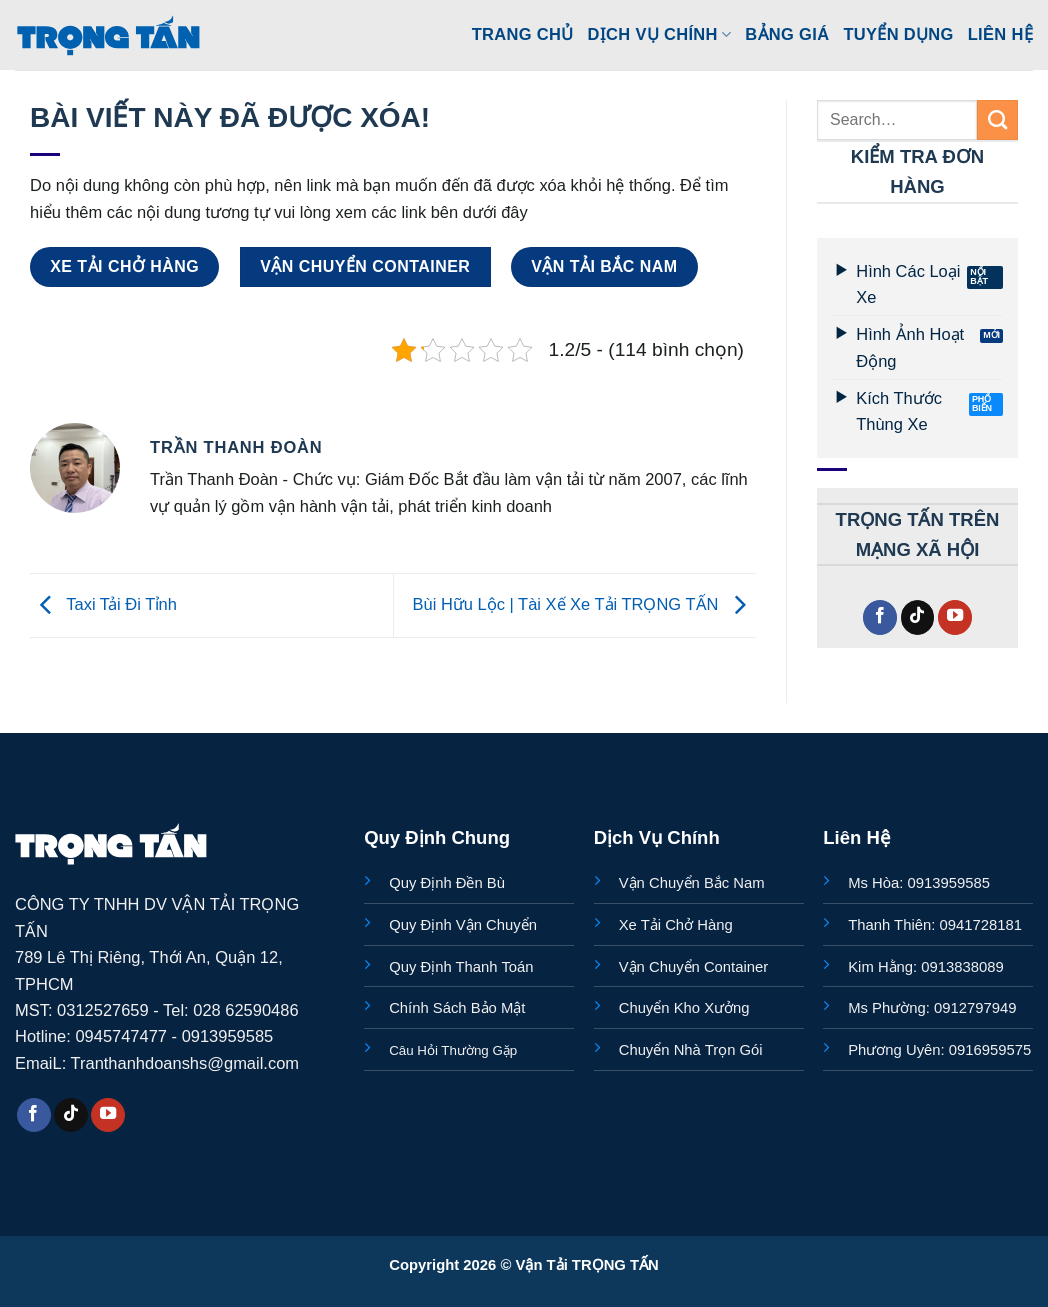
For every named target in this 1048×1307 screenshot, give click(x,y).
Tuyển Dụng (898, 34)
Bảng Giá (787, 34)
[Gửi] (997, 120)
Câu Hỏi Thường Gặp (453, 1050)
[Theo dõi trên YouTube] (955, 617)
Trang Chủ (523, 34)
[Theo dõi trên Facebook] (880, 617)
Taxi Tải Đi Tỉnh (103, 604)
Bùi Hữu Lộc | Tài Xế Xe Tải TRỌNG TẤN (584, 604)
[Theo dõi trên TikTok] (918, 617)
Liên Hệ (1000, 34)
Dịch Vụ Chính (660, 34)
